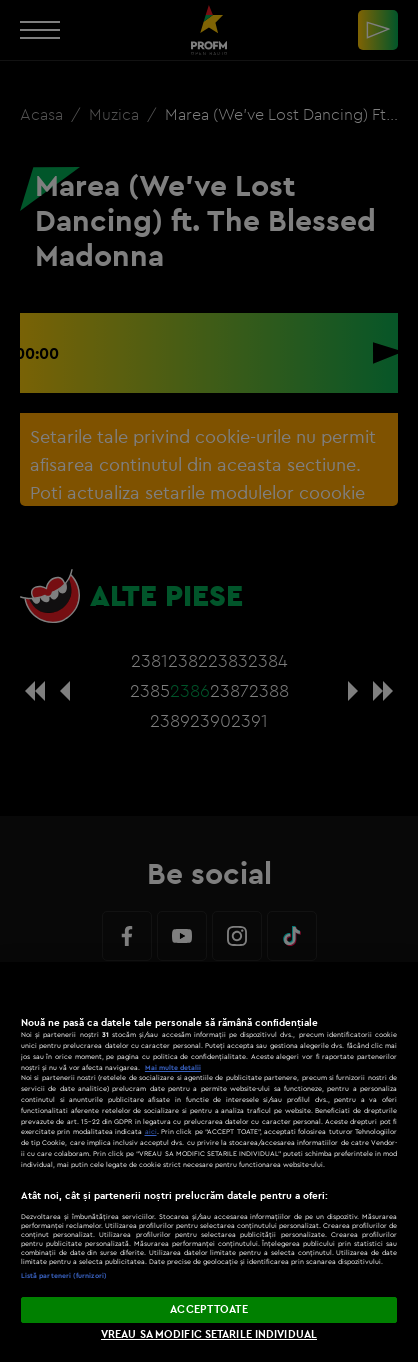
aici (151, 1131)
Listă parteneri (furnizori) (64, 1275)
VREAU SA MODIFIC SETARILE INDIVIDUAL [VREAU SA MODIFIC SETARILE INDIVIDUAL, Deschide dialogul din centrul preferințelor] (209, 1334)
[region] (209, 1162)
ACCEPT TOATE (208, 1309)
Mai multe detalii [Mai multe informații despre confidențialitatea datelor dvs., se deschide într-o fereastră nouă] (173, 1067)
